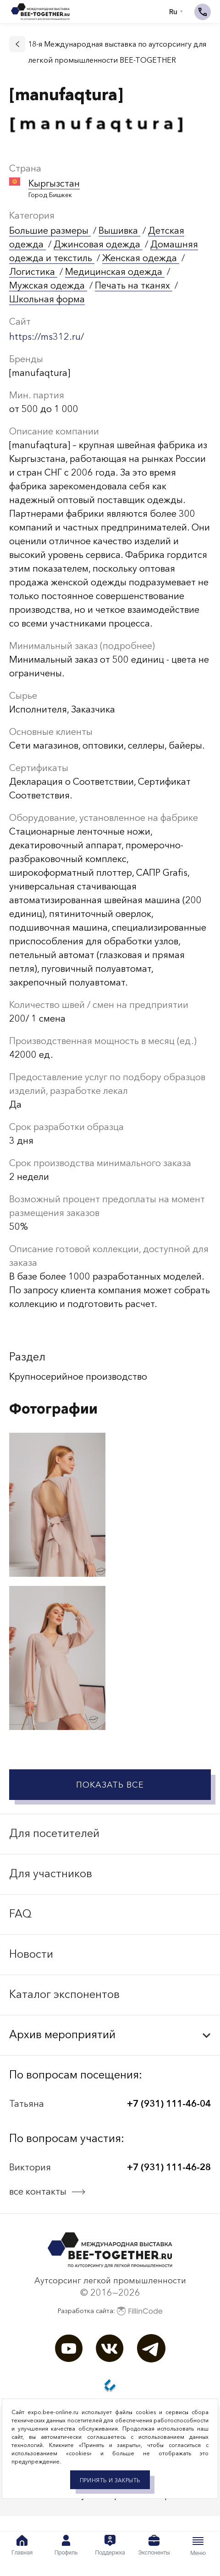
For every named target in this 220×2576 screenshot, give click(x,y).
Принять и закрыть (110, 2480)
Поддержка (110, 2545)
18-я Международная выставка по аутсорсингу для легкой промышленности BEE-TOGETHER (117, 51)
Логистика (33, 271)
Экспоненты (154, 2545)
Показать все (110, 1785)
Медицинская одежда (115, 271)
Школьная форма (47, 299)
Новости (31, 1953)
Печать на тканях (133, 285)
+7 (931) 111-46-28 (169, 2167)
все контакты (37, 2191)
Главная (22, 2545)
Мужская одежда (48, 285)
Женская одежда (140, 257)
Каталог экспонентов (64, 1994)
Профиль (66, 2545)
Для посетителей (54, 1833)
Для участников (50, 1873)
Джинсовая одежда (98, 244)
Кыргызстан (54, 183)
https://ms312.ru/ (46, 336)
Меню (198, 2545)
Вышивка (119, 230)
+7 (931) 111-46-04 (169, 2103)
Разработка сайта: (110, 2311)
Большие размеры (50, 230)
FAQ (20, 1913)
